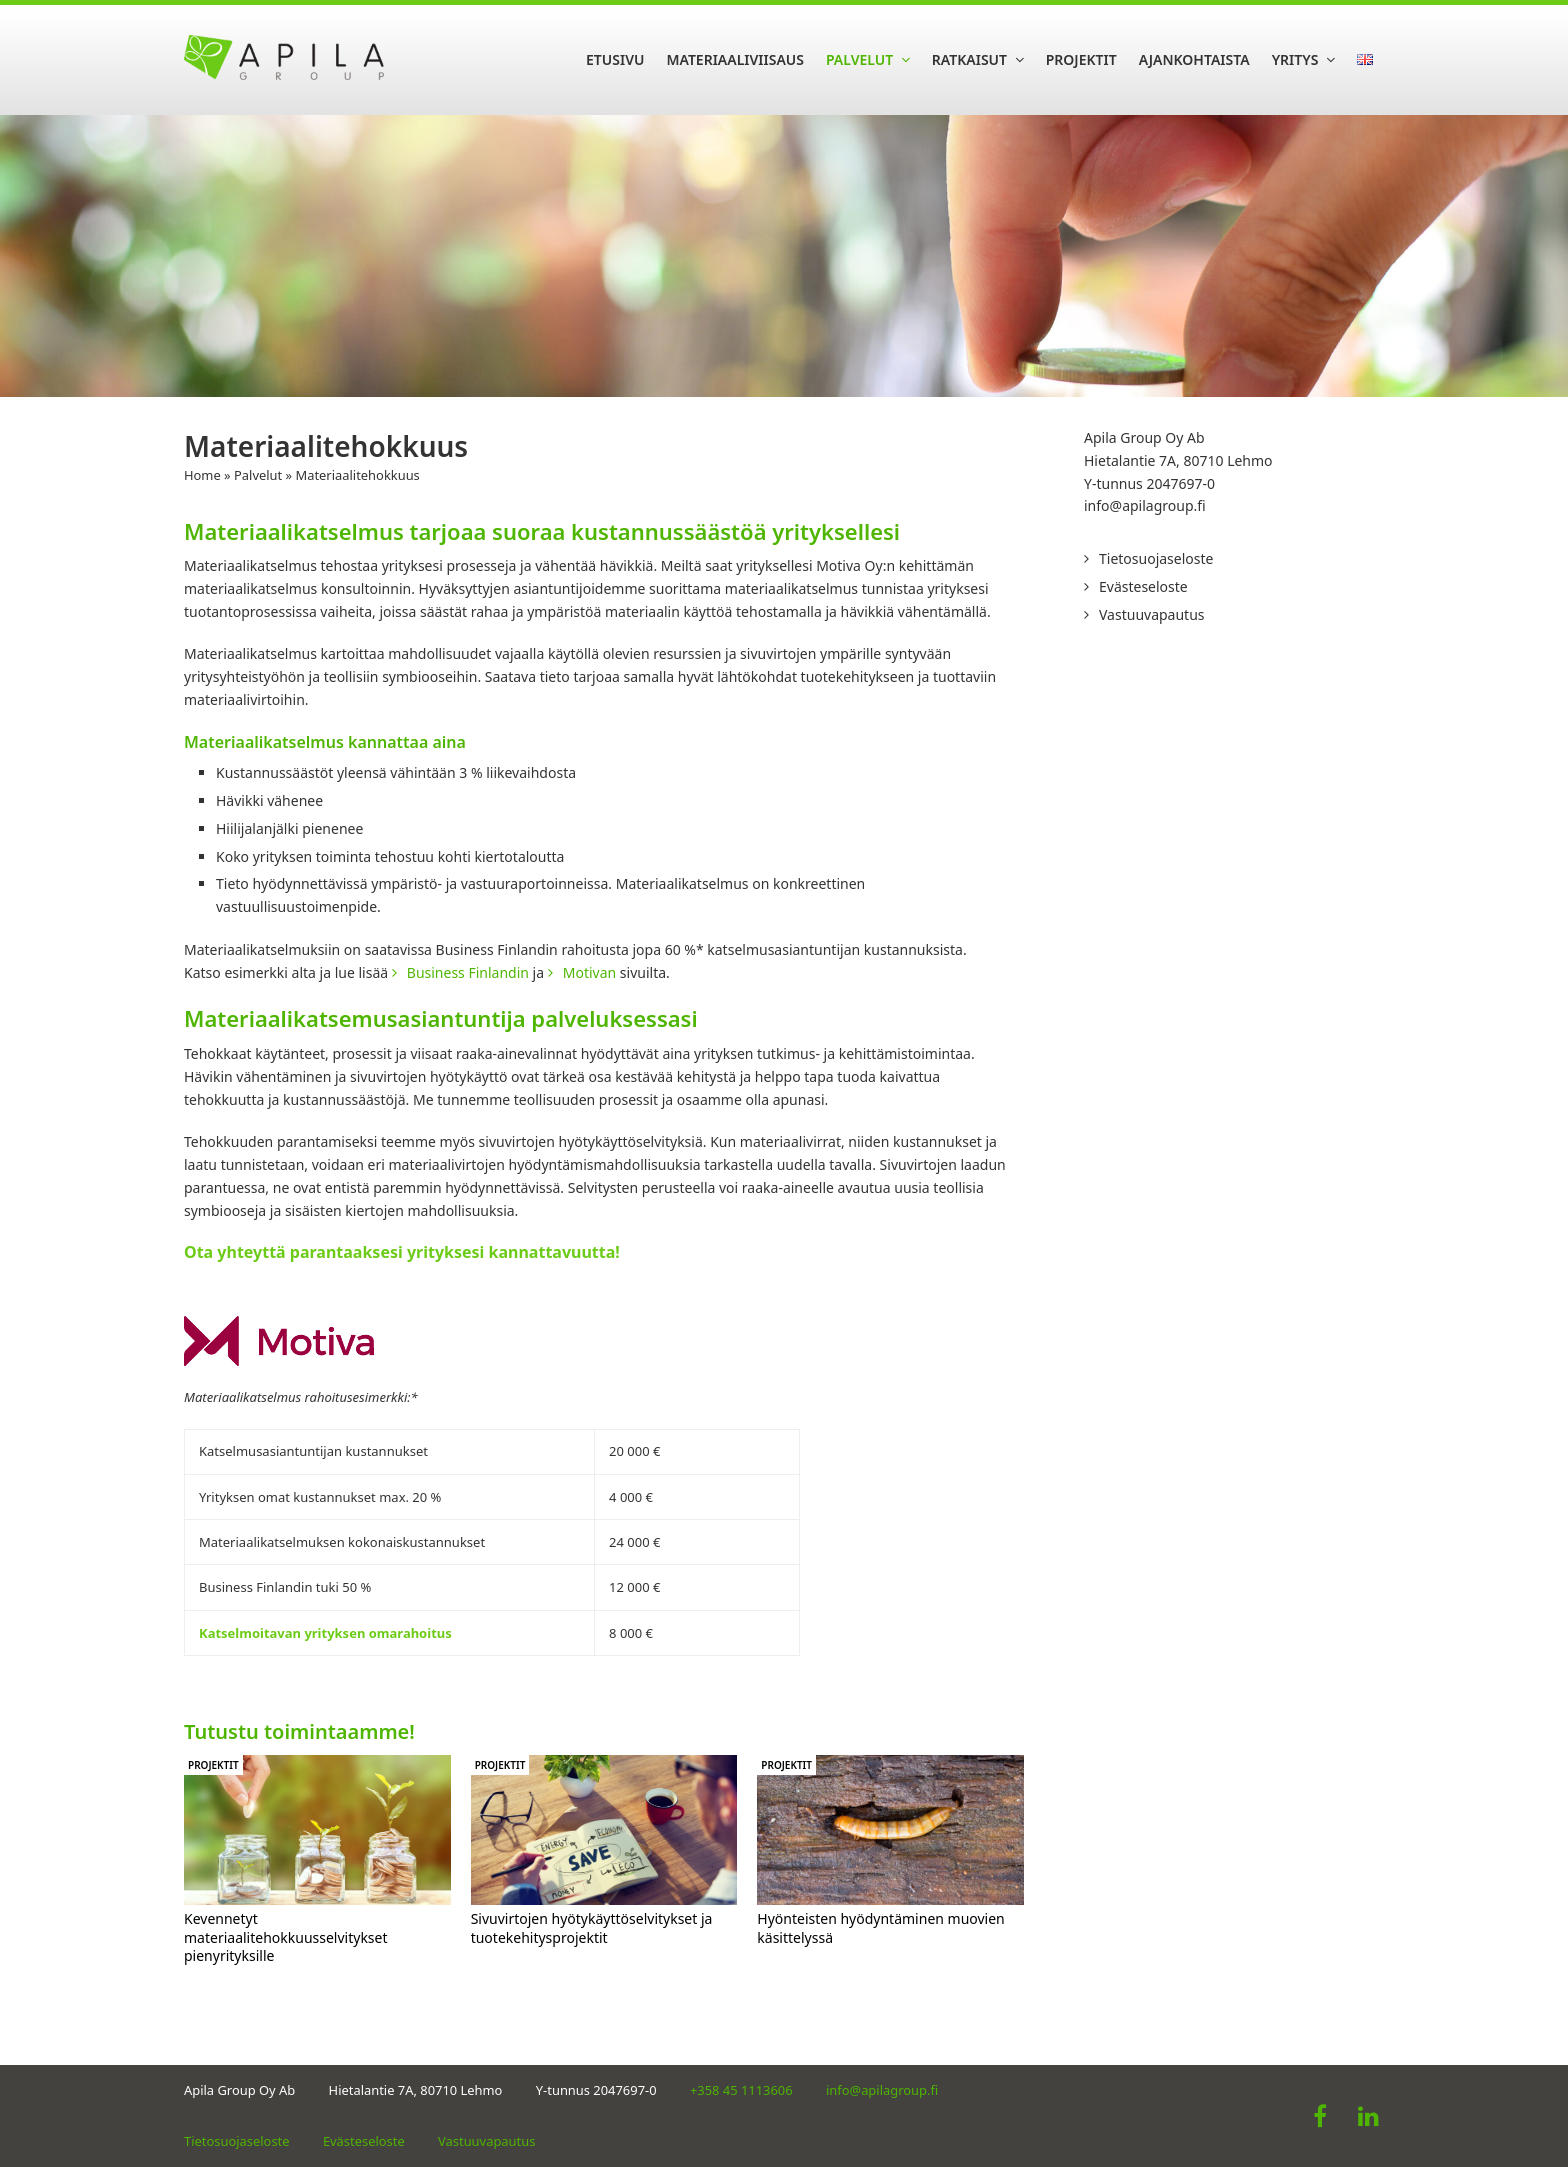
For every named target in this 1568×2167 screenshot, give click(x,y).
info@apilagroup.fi (1145, 505)
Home (202, 475)
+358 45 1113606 (741, 2090)
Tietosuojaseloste (1156, 558)
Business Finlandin (468, 972)
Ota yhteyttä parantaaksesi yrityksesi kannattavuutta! (402, 1252)
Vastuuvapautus (1152, 614)
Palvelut (258, 475)
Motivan (589, 972)
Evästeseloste (1143, 586)
